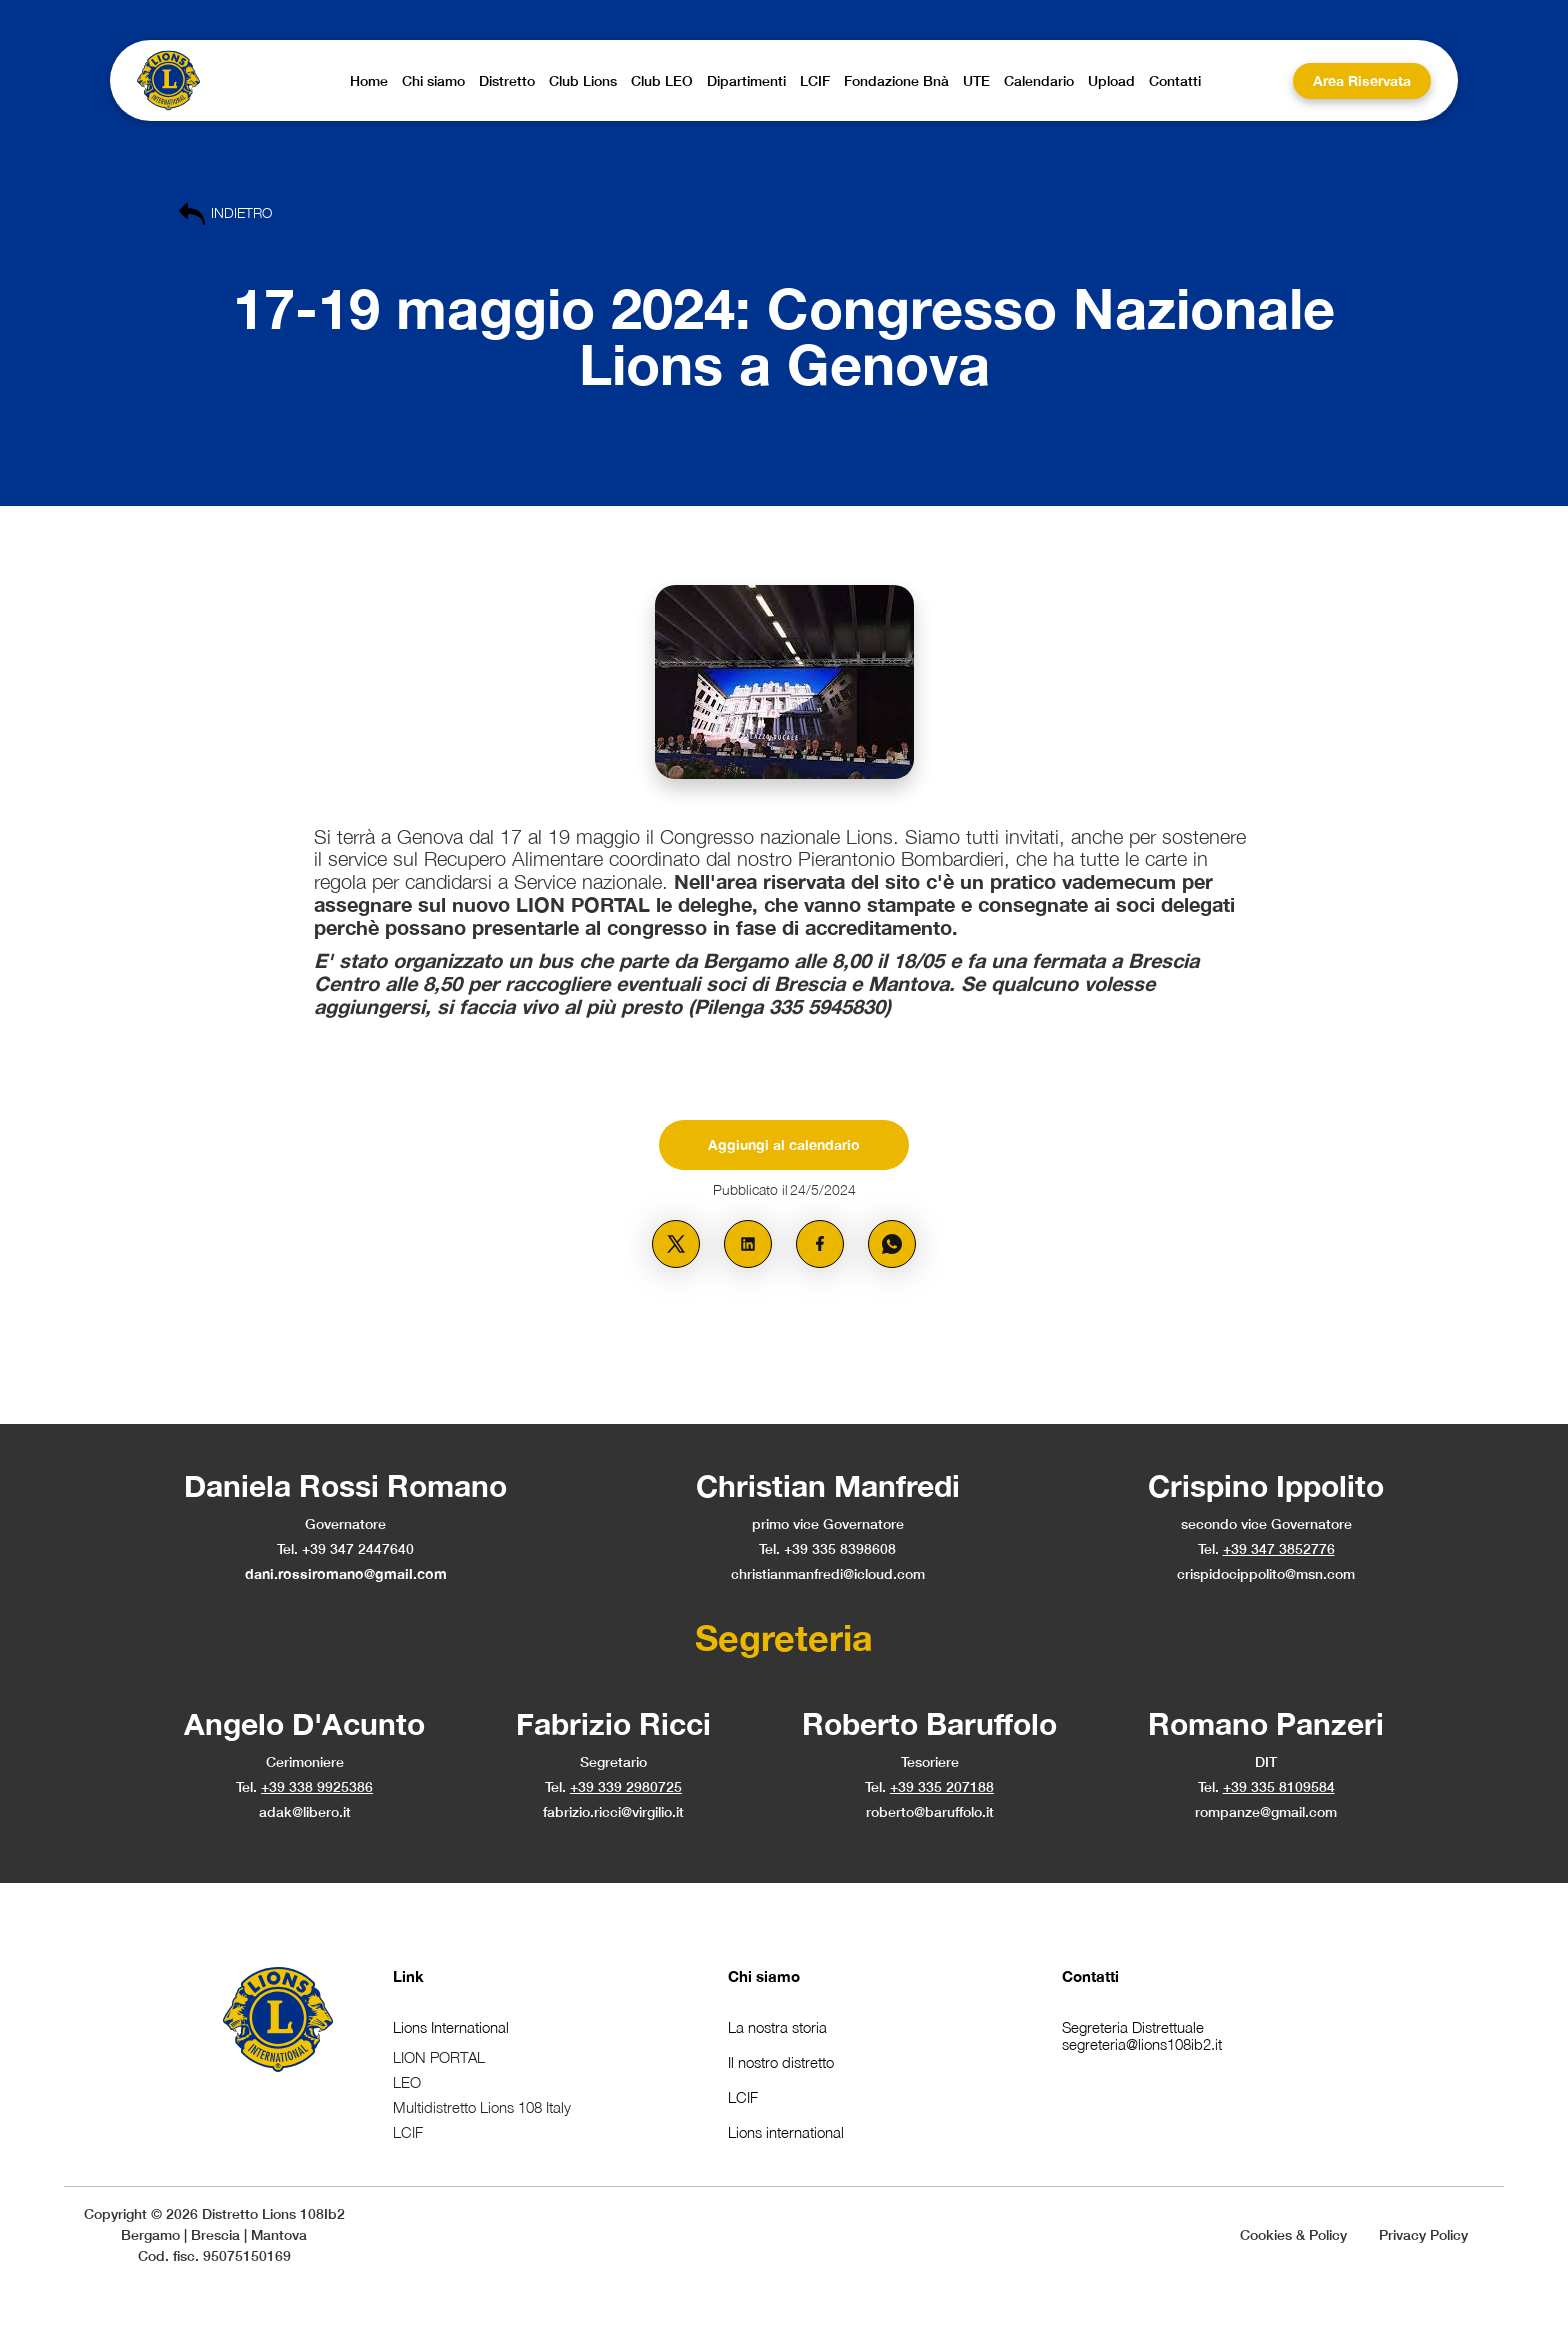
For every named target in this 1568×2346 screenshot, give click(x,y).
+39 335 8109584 (1279, 1786)
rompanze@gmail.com (1266, 1811)
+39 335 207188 (942, 1786)
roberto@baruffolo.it (930, 1811)
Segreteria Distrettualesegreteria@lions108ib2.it (1142, 2035)
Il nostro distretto (781, 2062)
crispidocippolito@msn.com (1266, 1573)
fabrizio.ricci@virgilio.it (613, 1811)
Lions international (786, 2132)
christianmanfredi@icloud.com (828, 1573)
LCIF (743, 2097)
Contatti (1090, 1976)
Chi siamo (764, 1976)
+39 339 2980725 (626, 1786)
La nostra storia (777, 2027)
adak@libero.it (305, 1811)
